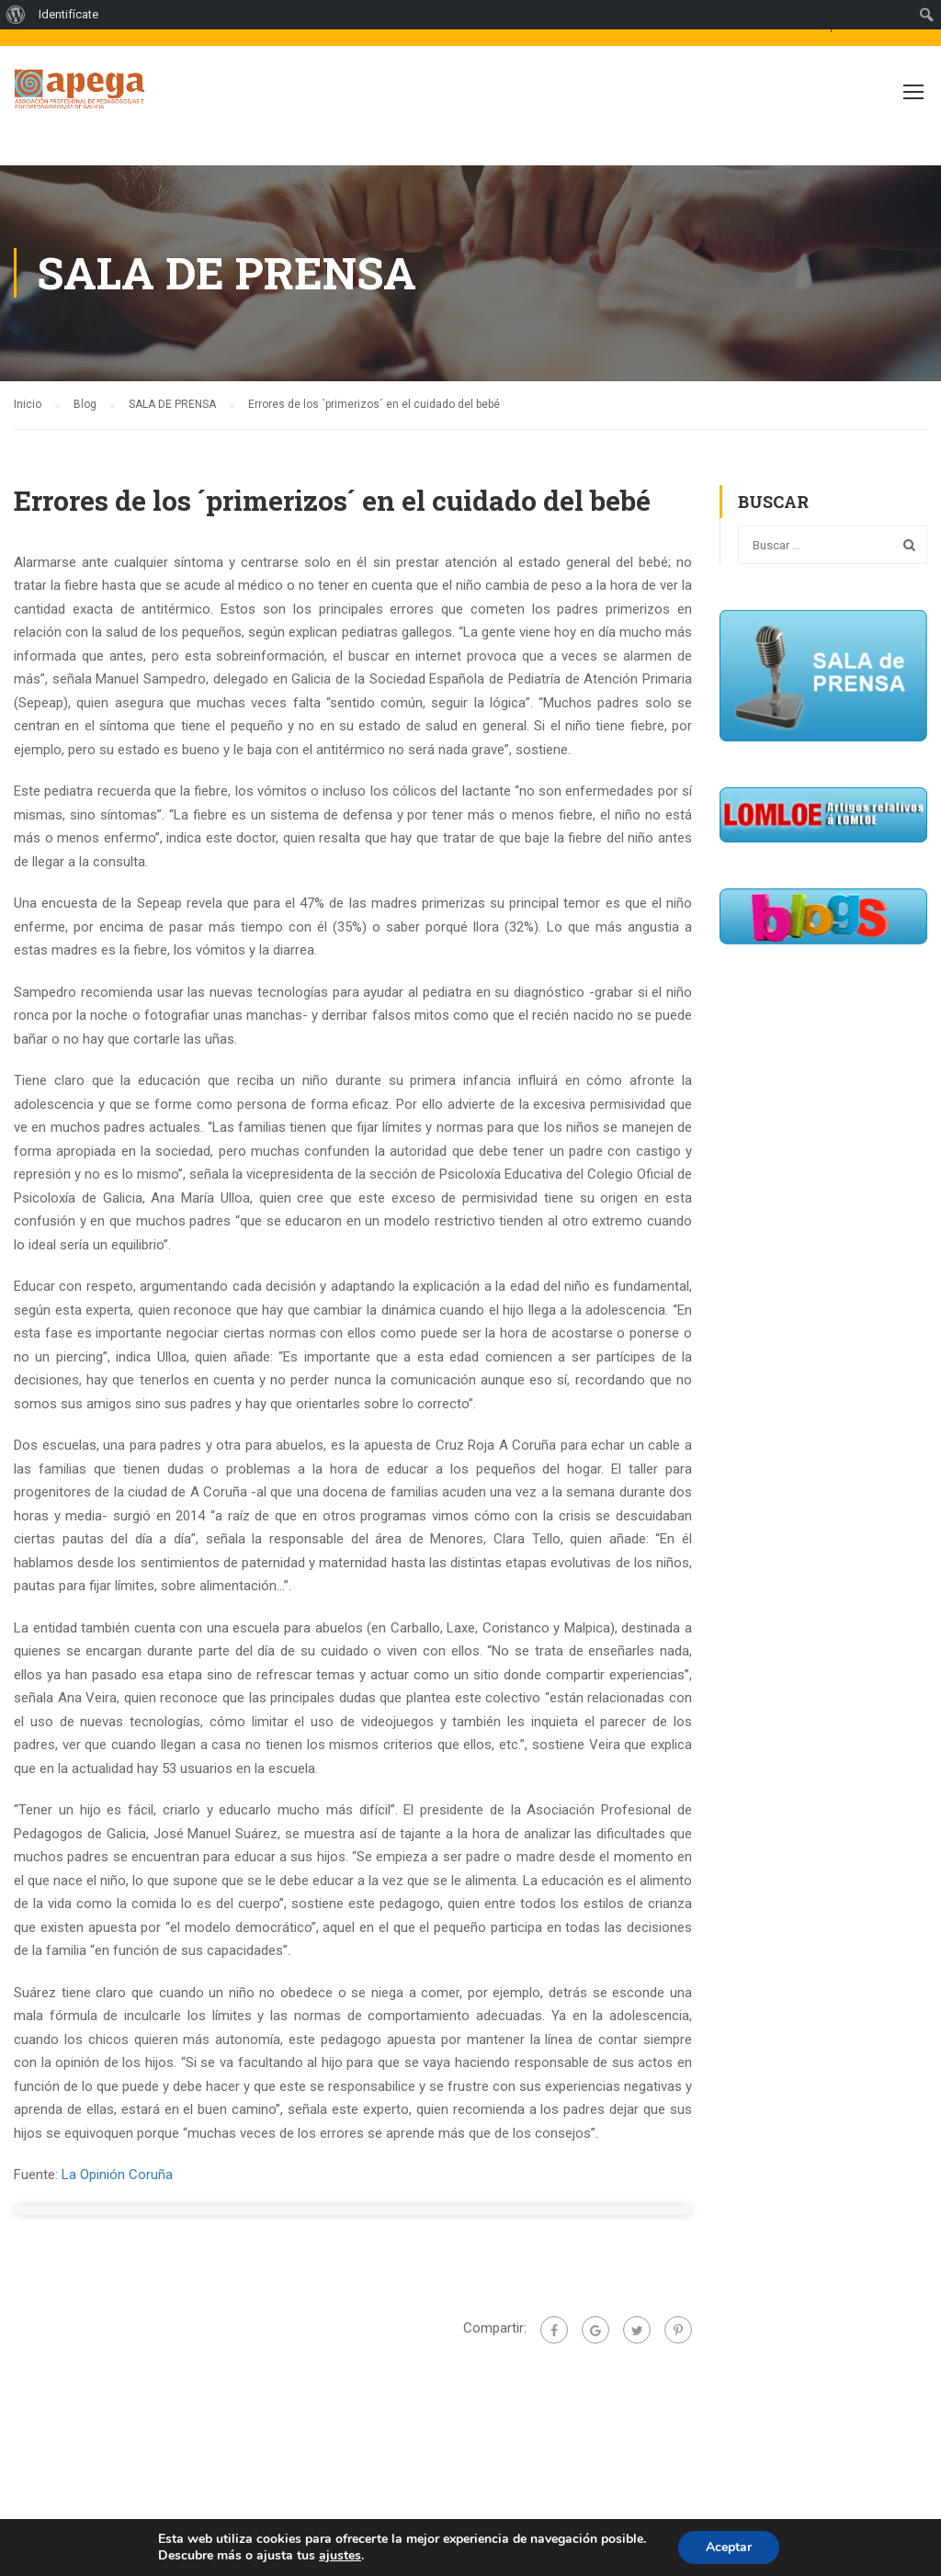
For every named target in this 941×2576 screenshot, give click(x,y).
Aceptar (729, 2547)
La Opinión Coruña (117, 2174)
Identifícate (68, 14)
